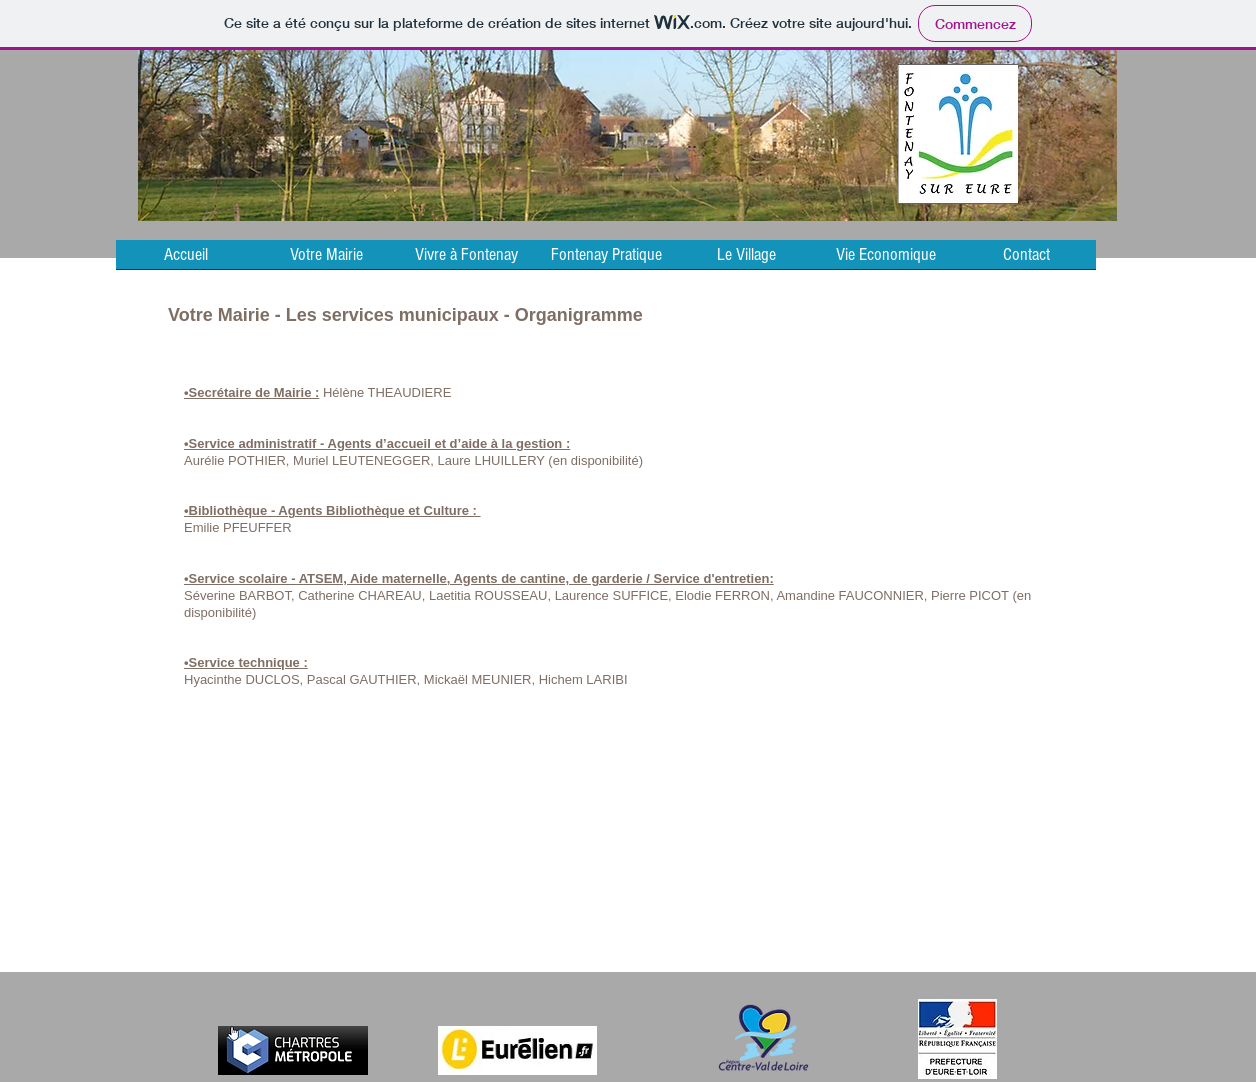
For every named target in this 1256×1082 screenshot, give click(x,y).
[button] (326, 261)
